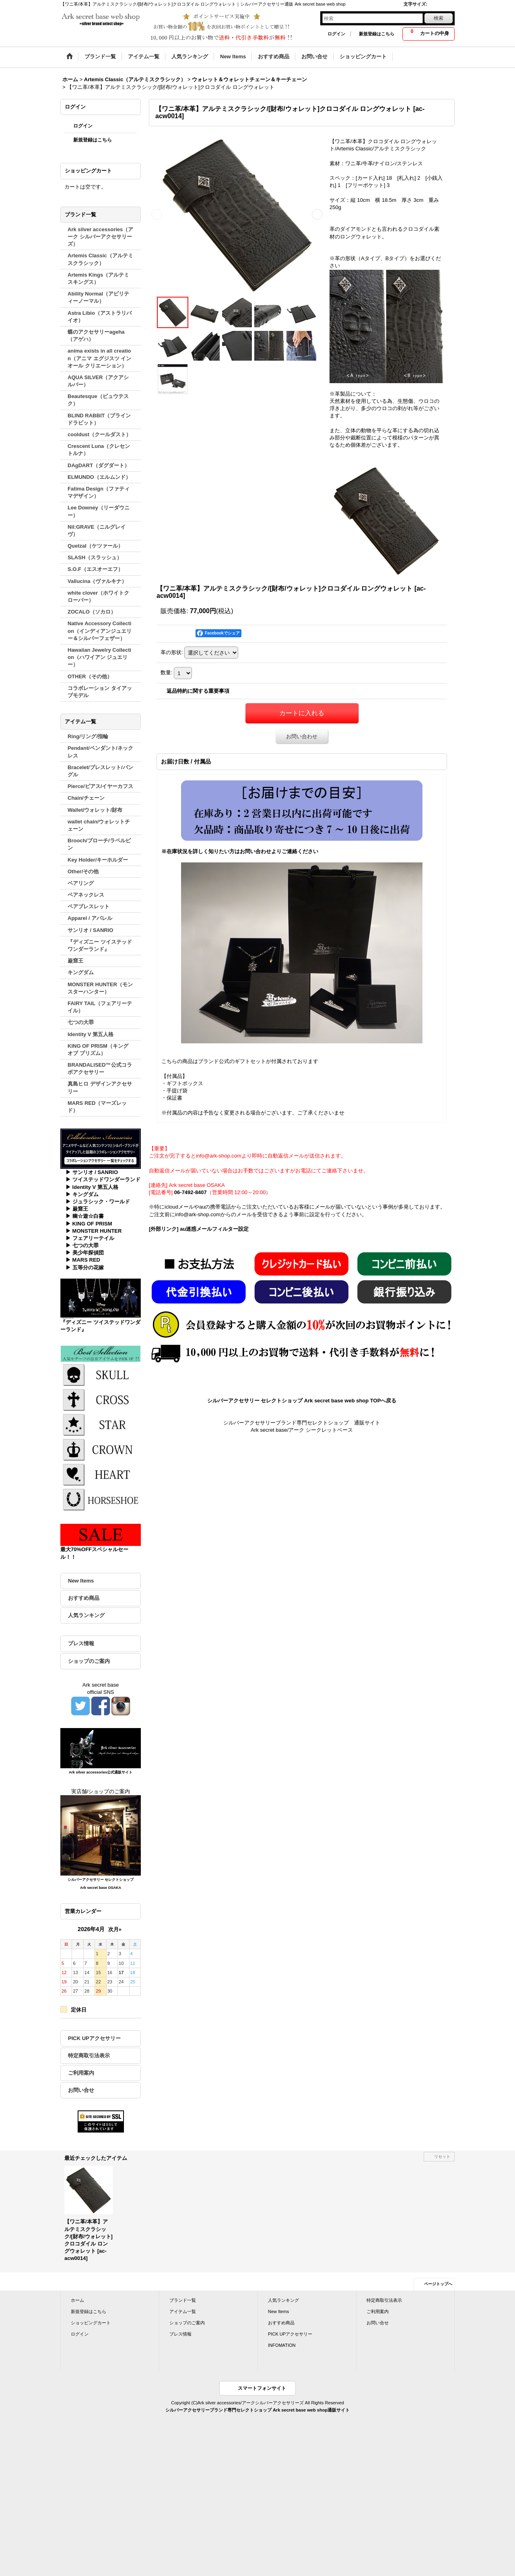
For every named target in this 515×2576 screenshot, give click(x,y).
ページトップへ (438, 2284)
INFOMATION (282, 2345)
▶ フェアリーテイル (90, 1238)
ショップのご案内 (89, 1661)
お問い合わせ (301, 736)
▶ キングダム (82, 1194)
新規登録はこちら (376, 33)
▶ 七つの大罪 (82, 1245)
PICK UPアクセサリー (94, 2038)
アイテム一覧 (182, 2311)
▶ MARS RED (83, 1260)
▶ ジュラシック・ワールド (98, 1202)
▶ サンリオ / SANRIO (92, 1172)
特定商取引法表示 (89, 2056)
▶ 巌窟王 (77, 1209)
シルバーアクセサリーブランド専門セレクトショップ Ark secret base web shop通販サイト (257, 2410)
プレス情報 (81, 1643)
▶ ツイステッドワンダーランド (103, 1179)
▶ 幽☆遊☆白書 (85, 1216)
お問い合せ (81, 2090)
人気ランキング (86, 1615)
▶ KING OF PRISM (89, 1224)
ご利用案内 (81, 2073)
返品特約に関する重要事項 (198, 691)
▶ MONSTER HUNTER (94, 1231)
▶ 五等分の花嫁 (85, 1267)
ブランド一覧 (182, 2300)
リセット (442, 2156)
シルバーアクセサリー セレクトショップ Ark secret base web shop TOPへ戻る (302, 1401)
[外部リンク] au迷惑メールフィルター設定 (199, 1229)
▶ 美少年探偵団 (85, 1253)
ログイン (336, 33)
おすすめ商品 (83, 1598)
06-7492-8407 (190, 1192)
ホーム (77, 2300)
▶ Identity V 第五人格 (92, 1187)
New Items (81, 1581)
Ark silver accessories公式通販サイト (100, 1772)
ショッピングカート (91, 2322)
